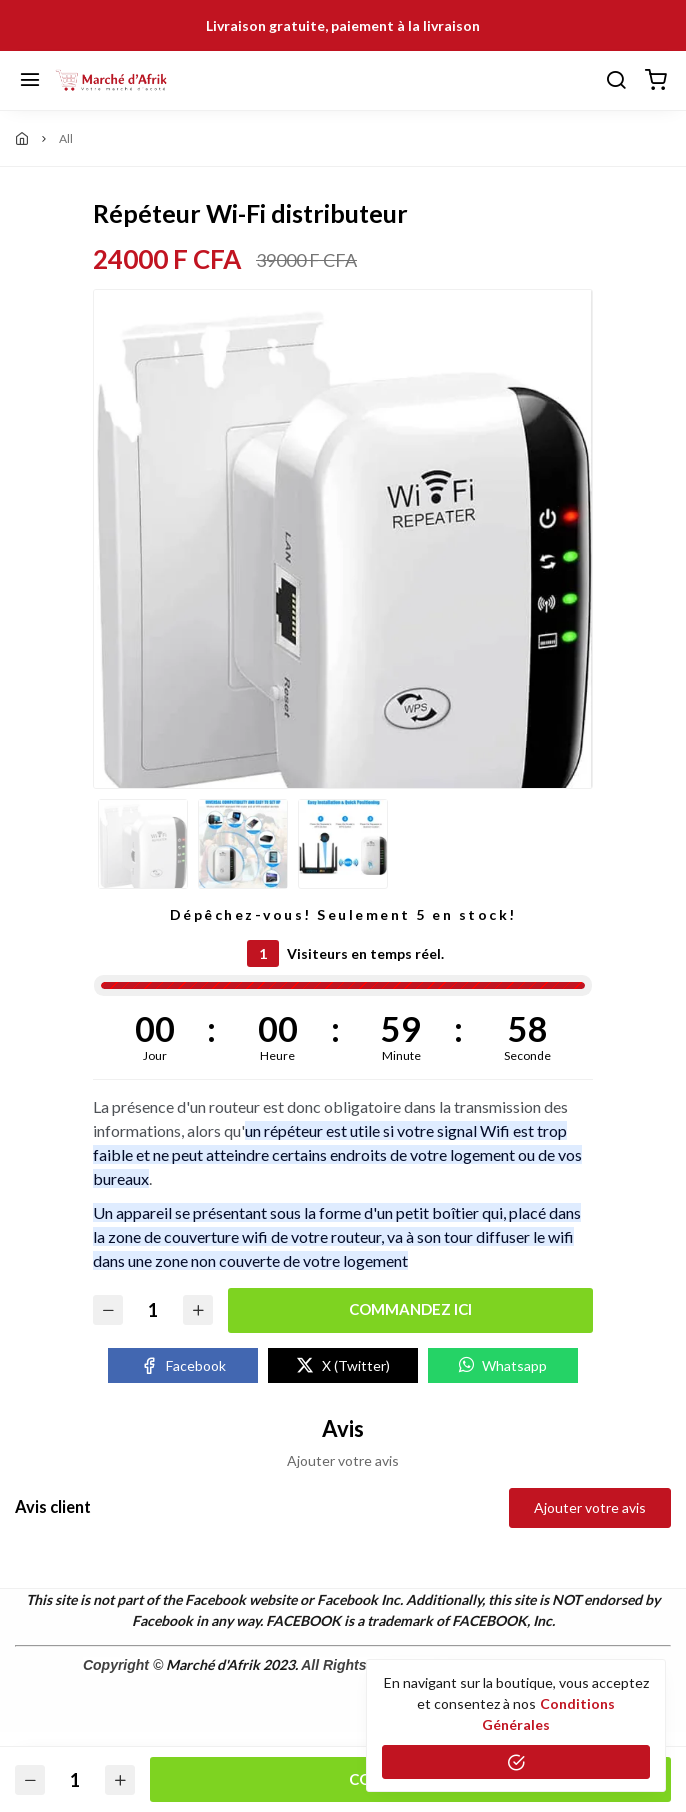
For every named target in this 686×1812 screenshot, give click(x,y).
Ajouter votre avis (590, 1507)
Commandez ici (410, 1309)
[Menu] (30, 81)
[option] (343, 567)
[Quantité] (153, 1310)
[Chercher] (616, 81)
